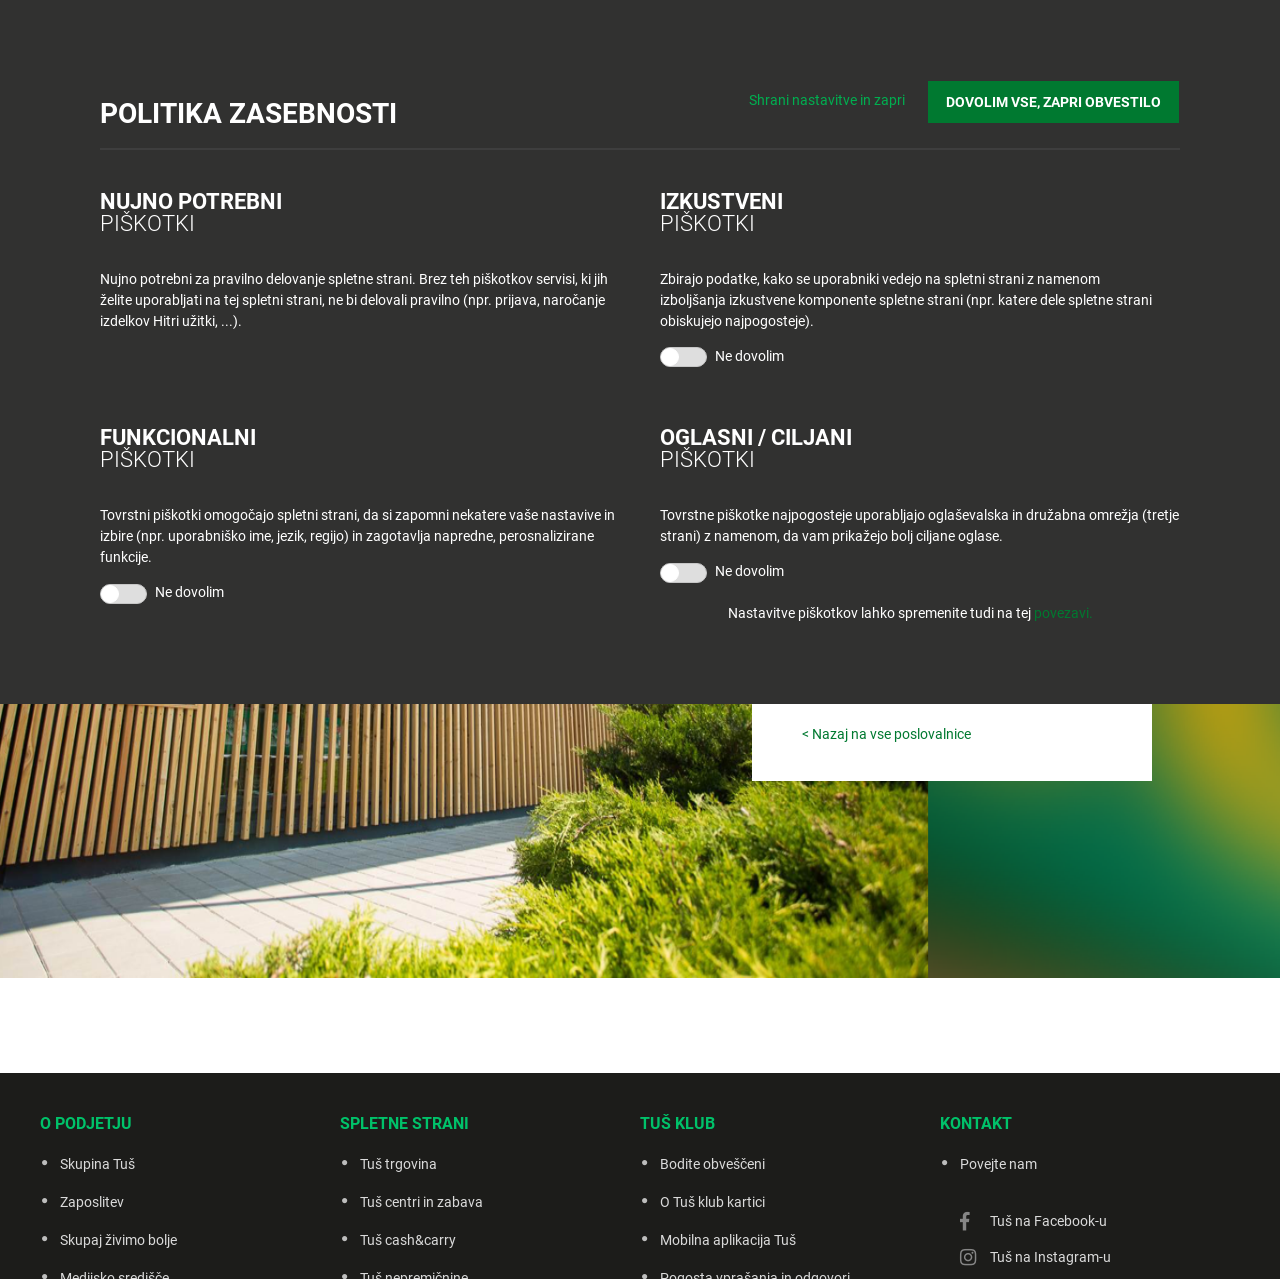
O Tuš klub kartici (712, 1202)
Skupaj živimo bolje (118, 1240)
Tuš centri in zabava (421, 1202)
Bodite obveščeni (712, 1164)
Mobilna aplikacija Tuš (728, 1240)
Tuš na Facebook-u (1048, 1221)
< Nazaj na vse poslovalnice (886, 734)
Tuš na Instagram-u (1050, 1257)
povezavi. (1063, 613)
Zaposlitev (92, 1202)
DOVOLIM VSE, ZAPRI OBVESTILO (1054, 101)
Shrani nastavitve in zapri (828, 100)
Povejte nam (998, 1164)
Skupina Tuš (97, 1164)
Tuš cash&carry (408, 1240)
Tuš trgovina (398, 1164)
